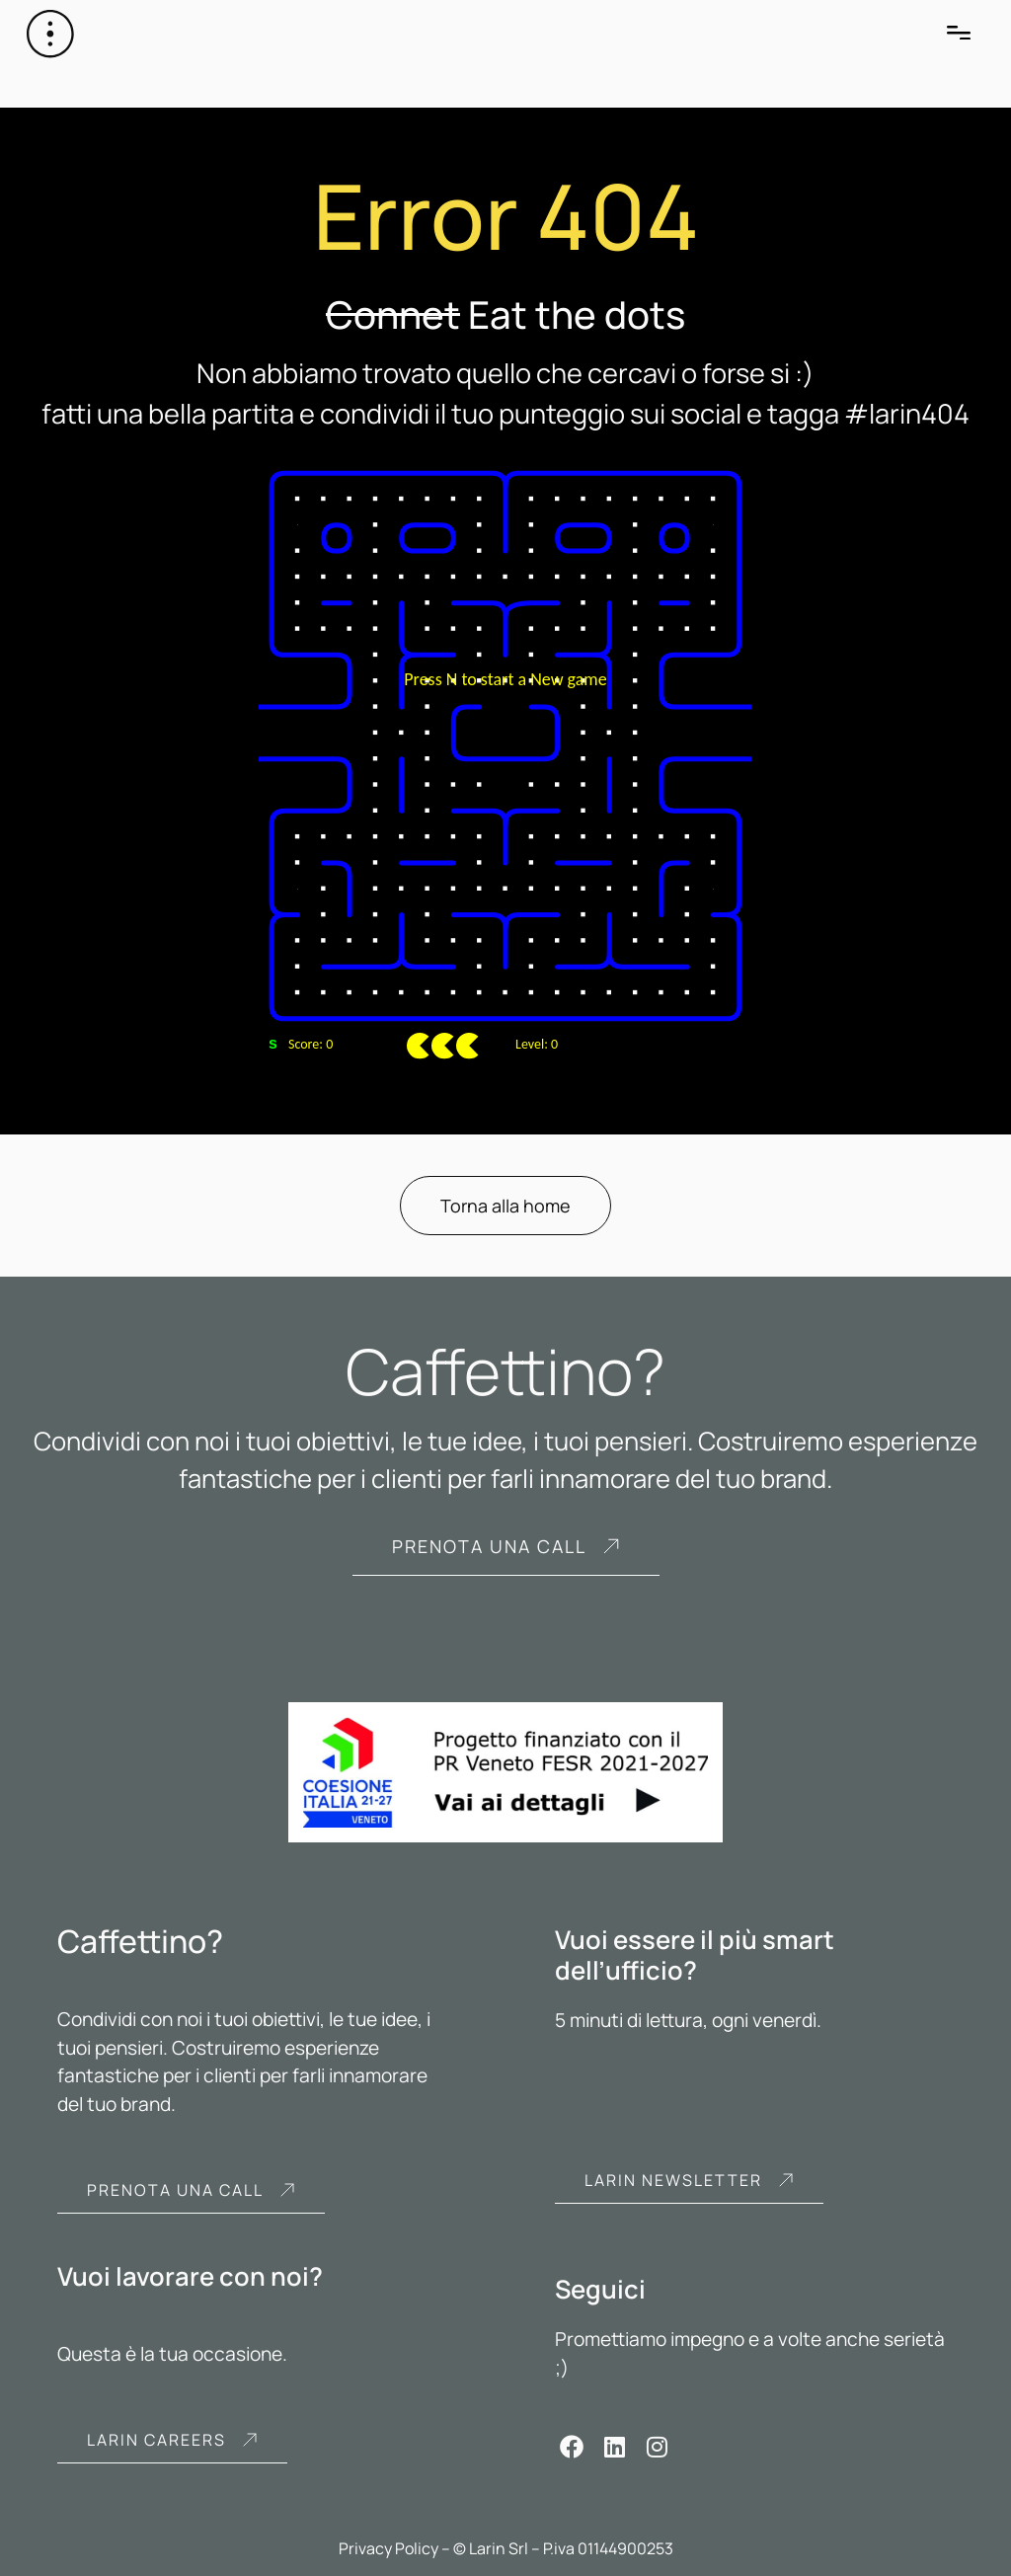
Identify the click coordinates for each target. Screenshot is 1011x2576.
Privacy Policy (388, 2548)
